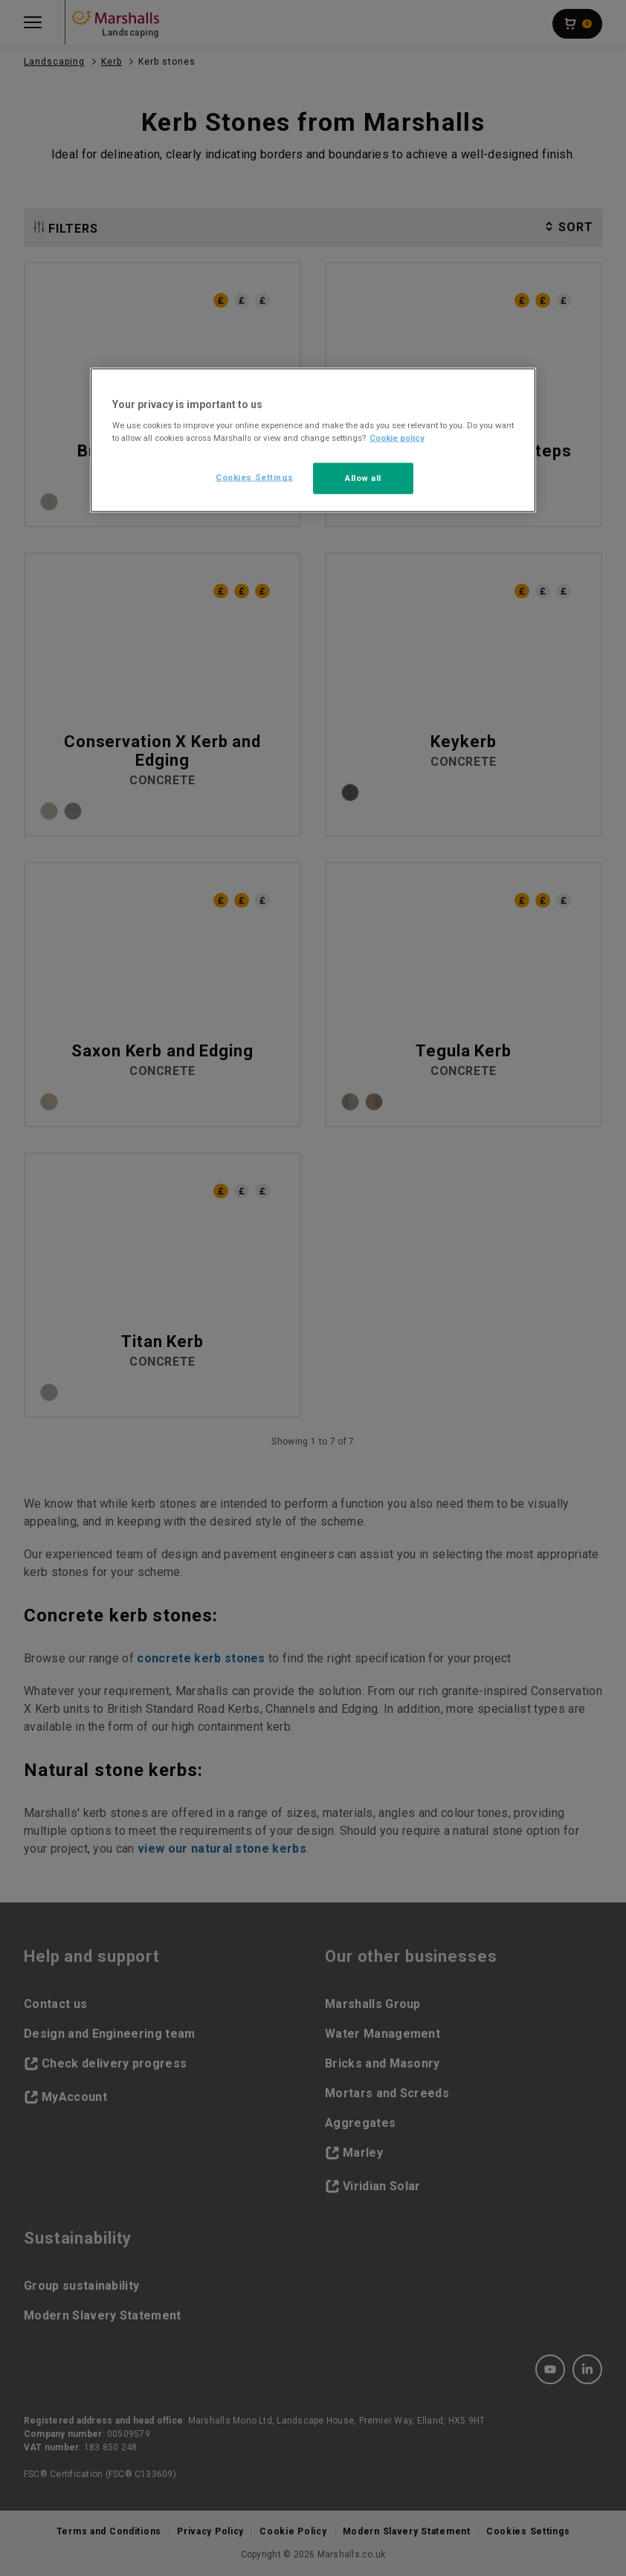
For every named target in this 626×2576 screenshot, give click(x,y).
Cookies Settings (254, 477)
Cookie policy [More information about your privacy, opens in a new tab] (397, 438)
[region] (313, 440)
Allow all (363, 478)
